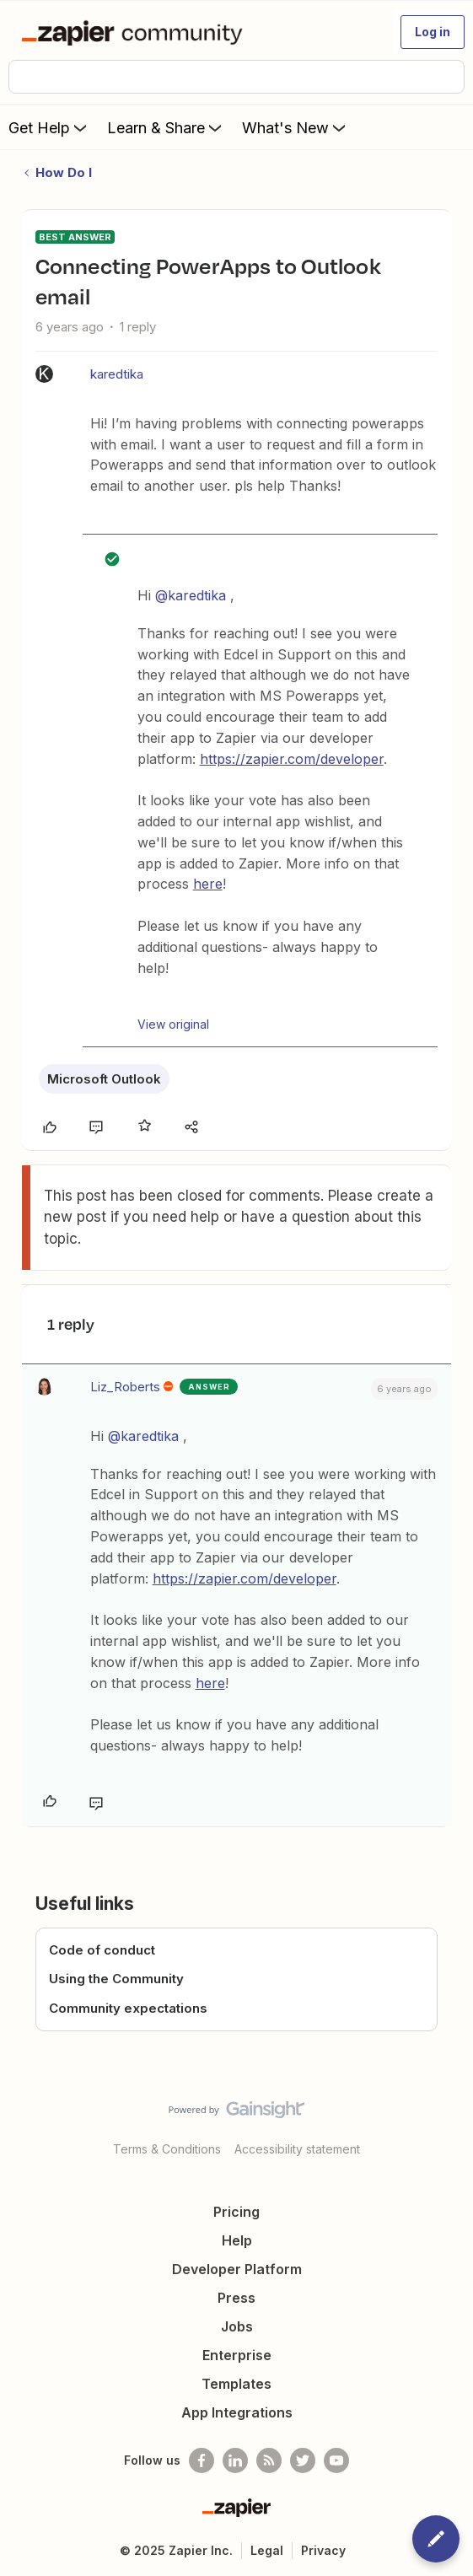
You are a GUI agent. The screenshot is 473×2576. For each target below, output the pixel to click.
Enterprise (236, 2355)
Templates (236, 2383)
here (208, 883)
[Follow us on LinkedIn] (235, 2460)
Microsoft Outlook (104, 1079)
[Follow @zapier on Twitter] (302, 2460)
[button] (432, 32)
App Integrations (237, 2412)
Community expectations (128, 2008)
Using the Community (116, 1979)
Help (237, 2240)
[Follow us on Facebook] (201, 2460)
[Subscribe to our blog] (269, 2460)
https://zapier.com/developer (292, 758)
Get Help (49, 127)
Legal (266, 2550)
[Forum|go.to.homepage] (135, 32)
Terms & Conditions (167, 2149)
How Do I (63, 172)
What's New (295, 127)
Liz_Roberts (125, 1387)
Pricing (236, 2211)
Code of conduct (102, 1950)
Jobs (237, 2326)
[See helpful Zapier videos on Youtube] (336, 2460)
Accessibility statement (297, 2149)
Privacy (323, 2550)
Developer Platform (237, 2269)
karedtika (116, 374)
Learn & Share (166, 127)
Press (236, 2297)
